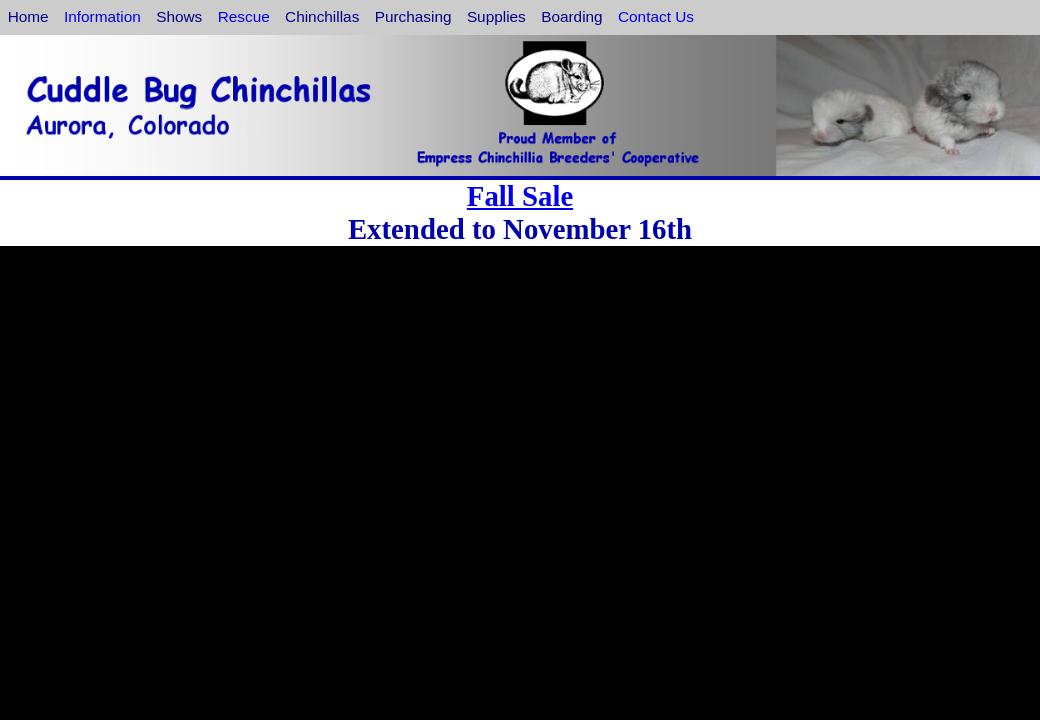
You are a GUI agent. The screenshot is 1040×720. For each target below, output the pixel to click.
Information (102, 16)
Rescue (244, 16)
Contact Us (656, 16)
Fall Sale (520, 196)
